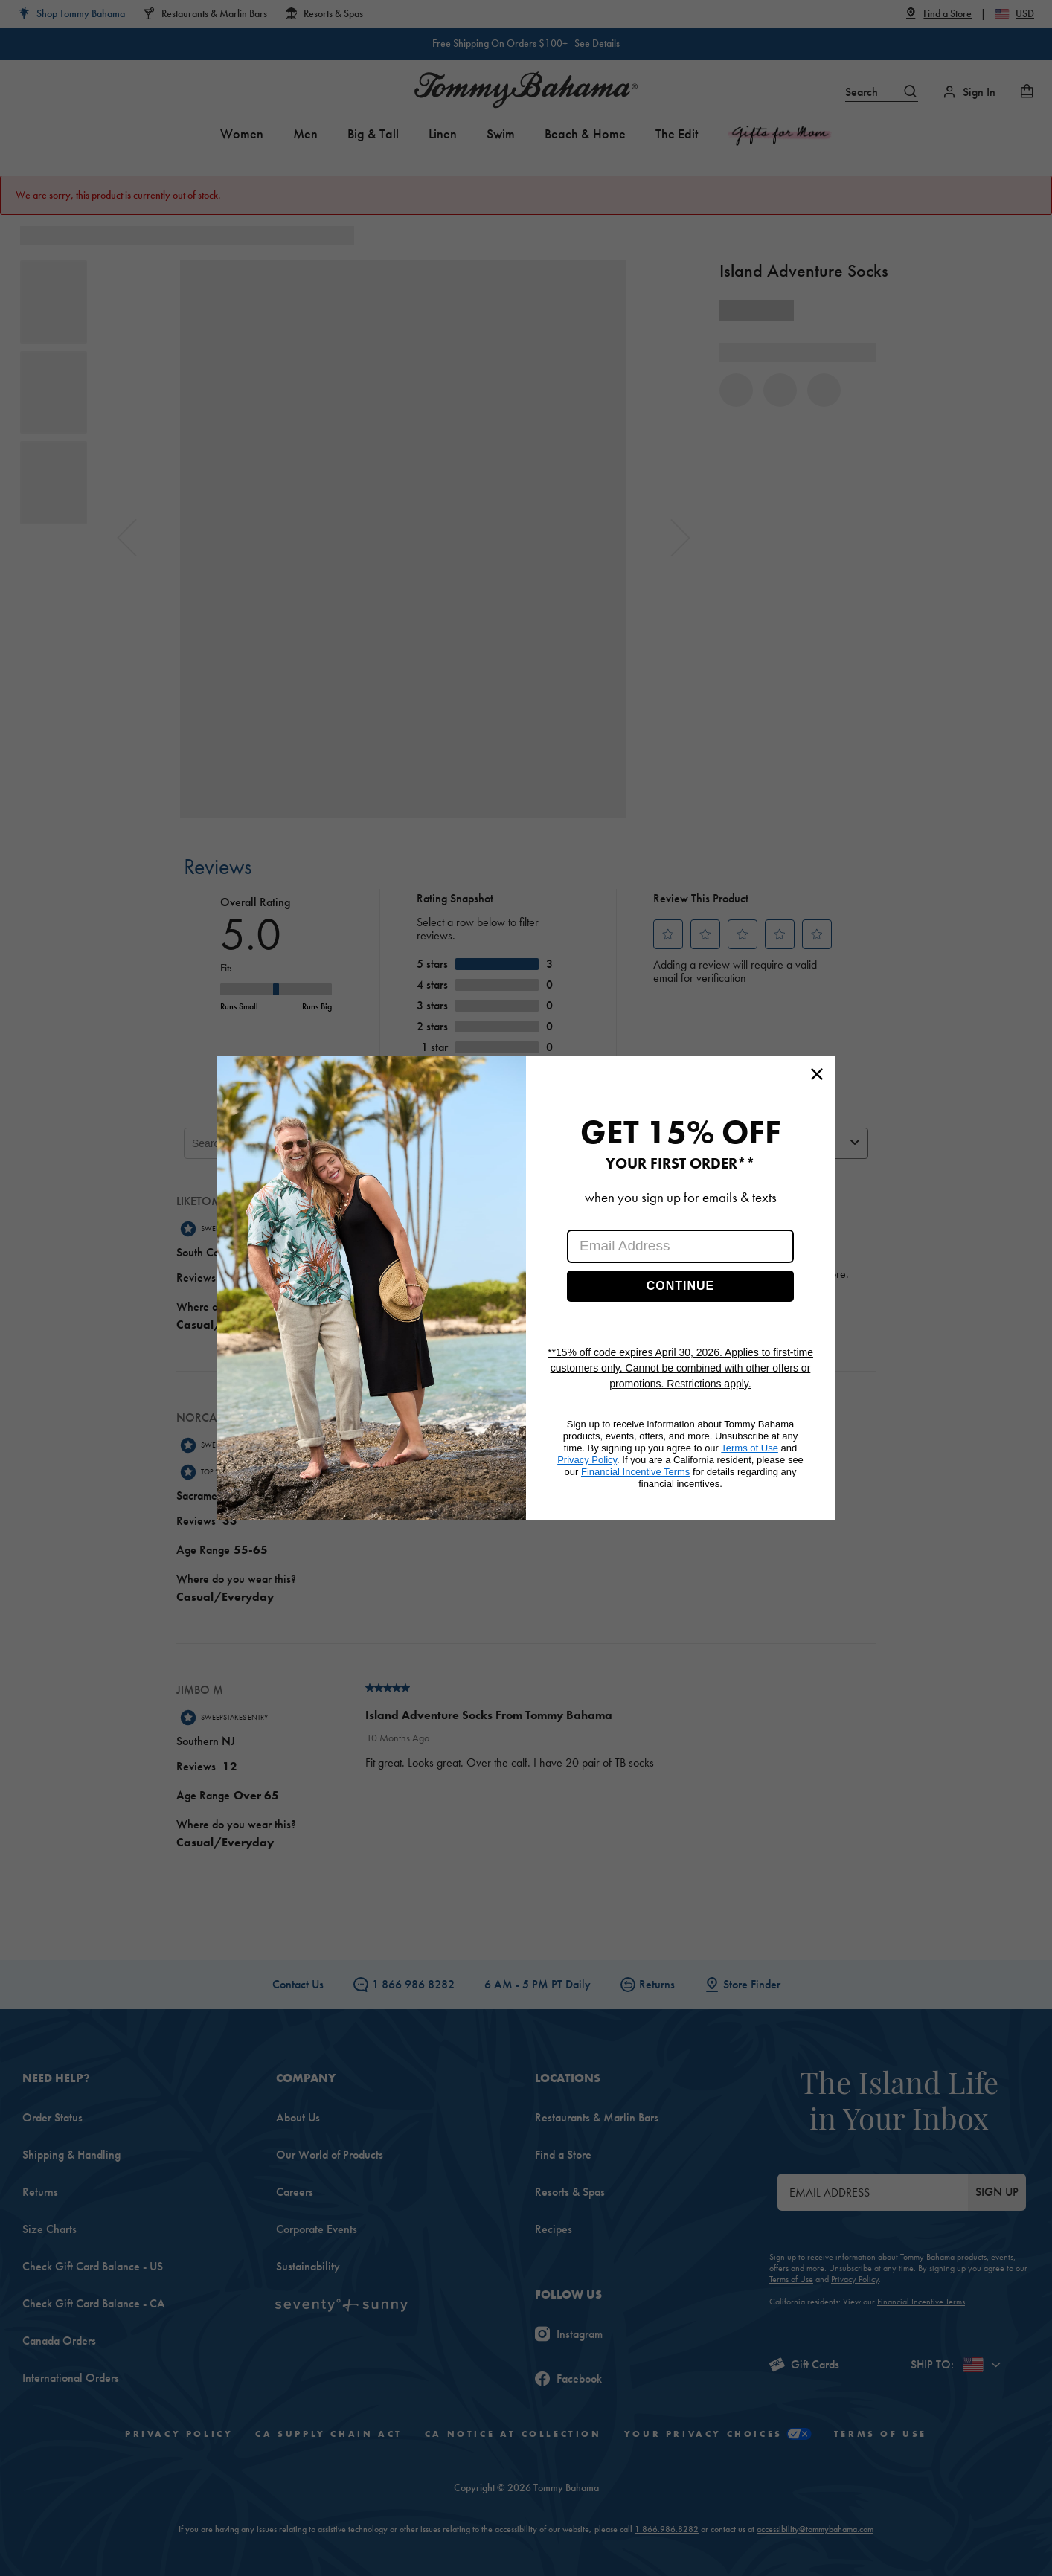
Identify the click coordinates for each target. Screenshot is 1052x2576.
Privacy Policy (587, 1459)
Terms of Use (749, 1448)
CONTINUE (681, 1285)
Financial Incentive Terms (635, 1471)
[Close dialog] (817, 1074)
